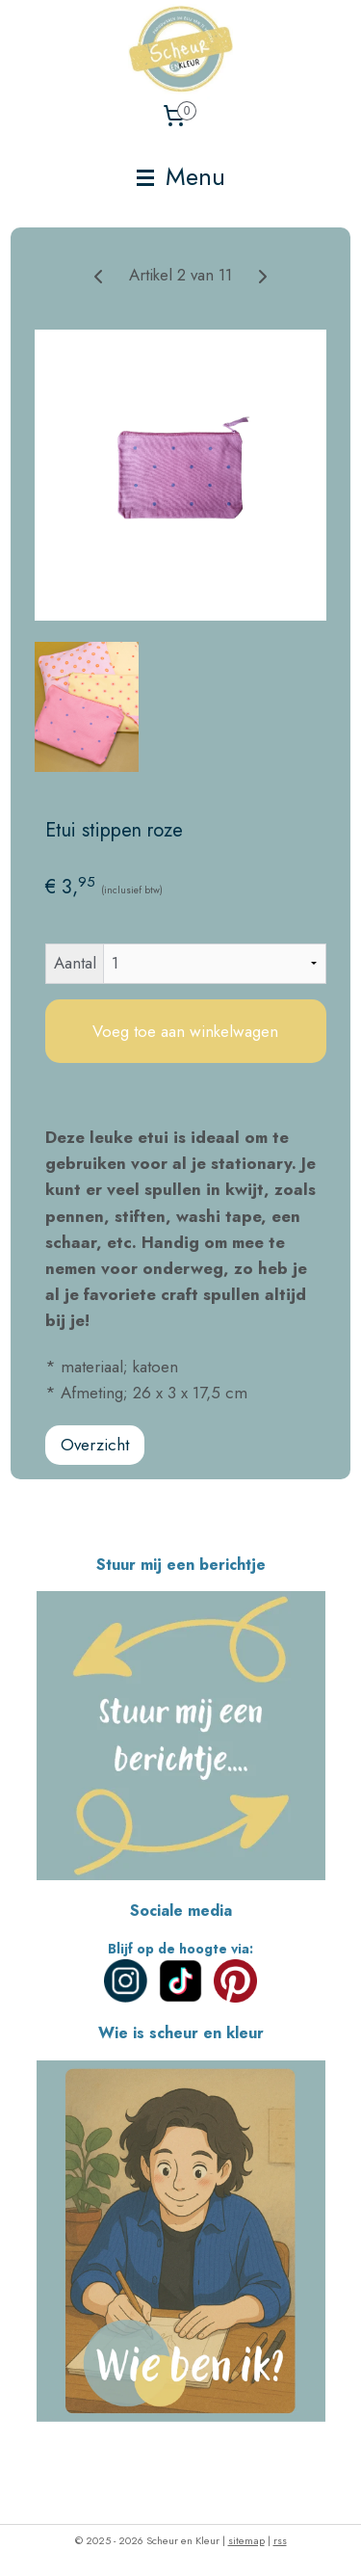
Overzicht (95, 1444)
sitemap (246, 2540)
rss (280, 2540)
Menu (181, 177)
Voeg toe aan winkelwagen (185, 1031)
